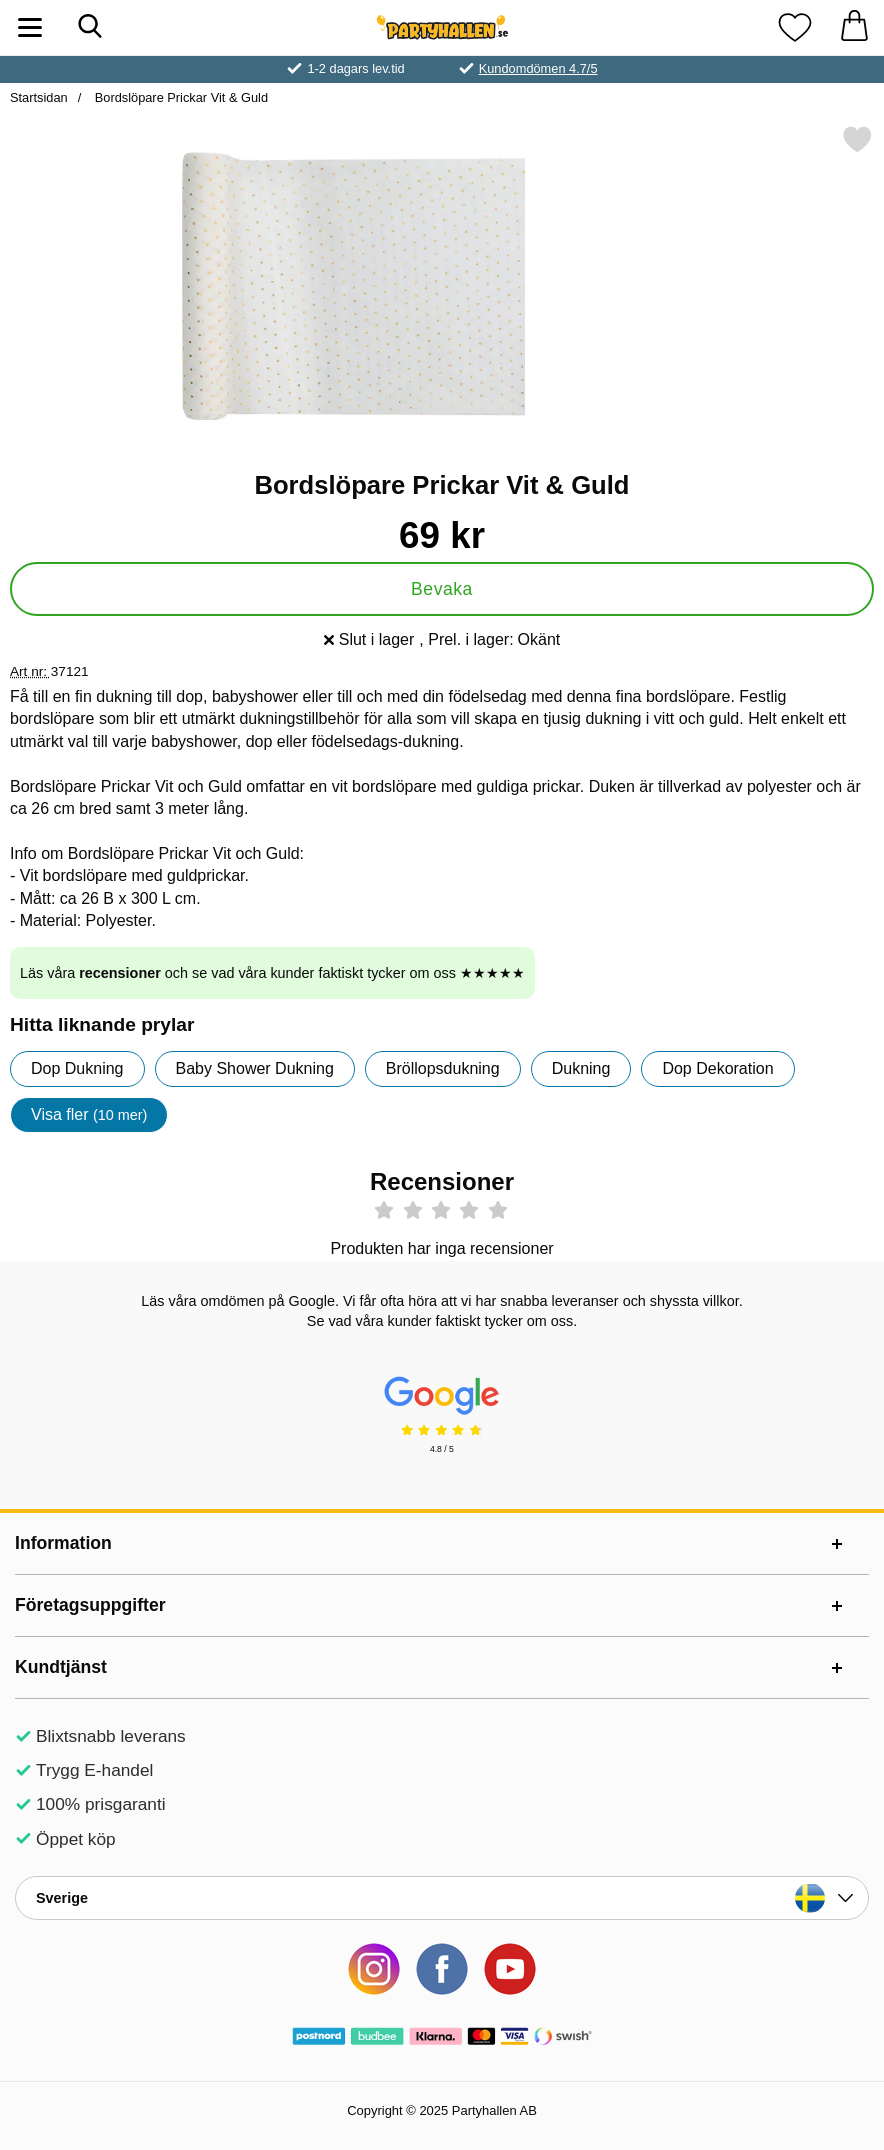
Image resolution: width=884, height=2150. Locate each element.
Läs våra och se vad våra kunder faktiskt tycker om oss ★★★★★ (272, 973)
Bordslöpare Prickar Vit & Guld (179, 97)
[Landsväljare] (442, 1898)
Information (63, 1543)
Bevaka (442, 589)
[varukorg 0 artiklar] (854, 27)
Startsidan (39, 97)
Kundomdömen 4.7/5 (538, 68)
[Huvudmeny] (30, 27)
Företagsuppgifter (90, 1605)
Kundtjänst (61, 1667)
